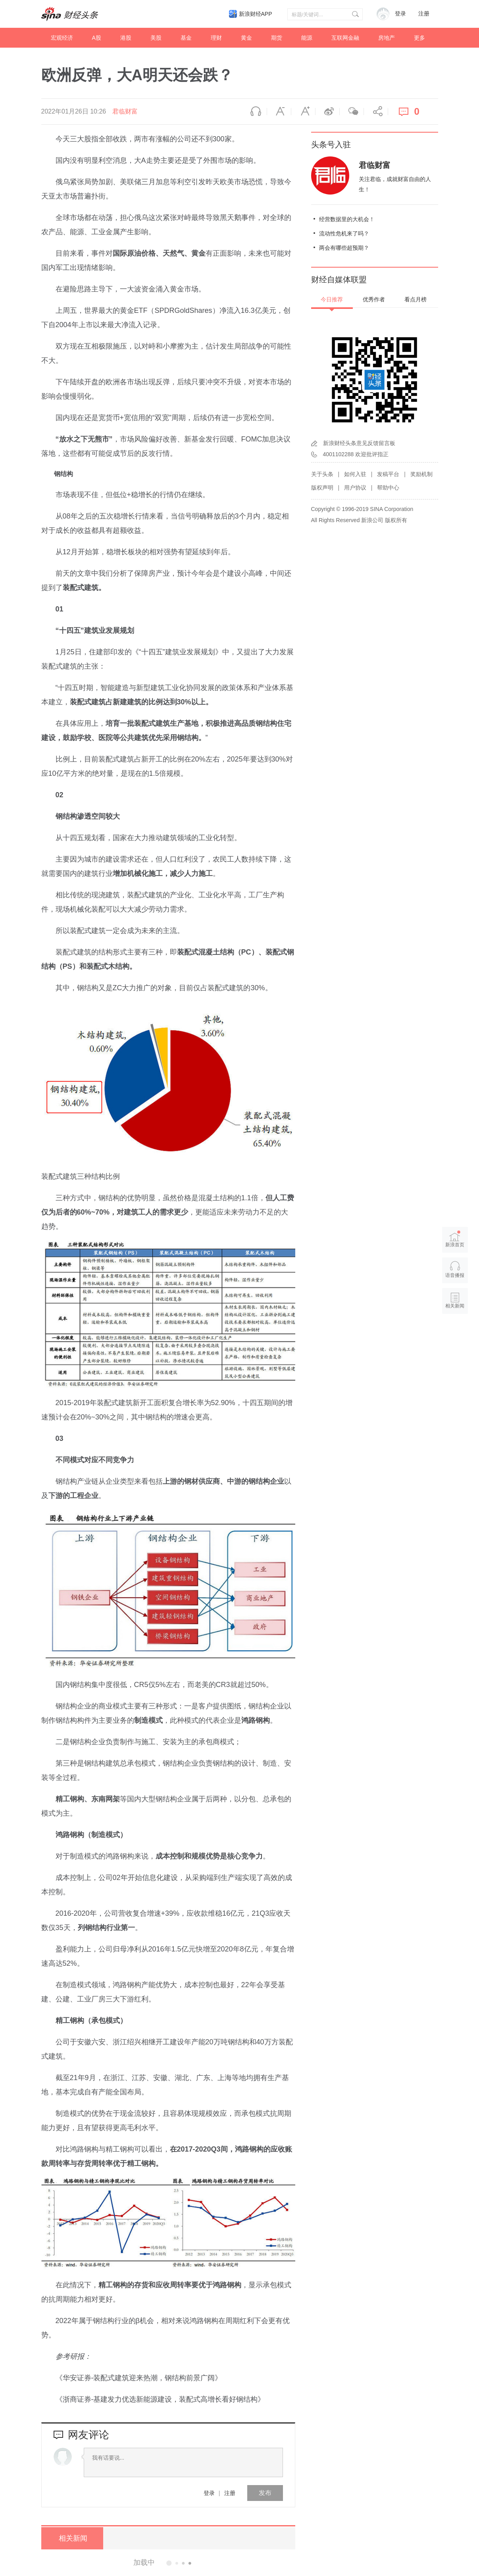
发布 (265, 2492)
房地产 (386, 38)
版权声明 (322, 487)
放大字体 (303, 112)
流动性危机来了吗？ (344, 233)
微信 (352, 112)
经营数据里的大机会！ (347, 219)
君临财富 (125, 111)
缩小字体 (279, 112)
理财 (216, 38)
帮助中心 (388, 487)
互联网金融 (345, 38)
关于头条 (322, 474)
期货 (276, 38)
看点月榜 (415, 299)
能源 (306, 38)
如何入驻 (355, 474)
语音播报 (255, 112)
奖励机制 (421, 474)
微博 (327, 112)
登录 (209, 2493)
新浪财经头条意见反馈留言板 (359, 443)
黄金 (246, 38)
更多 (419, 38)
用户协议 (355, 487)
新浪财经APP (255, 14)
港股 (125, 38)
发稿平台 (388, 474)
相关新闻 (71, 2538)
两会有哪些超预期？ (344, 248)
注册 (423, 14)
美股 (156, 38)
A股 (96, 38)
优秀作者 (374, 299)
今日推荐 (332, 299)
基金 (186, 38)
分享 (376, 112)
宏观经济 (62, 38)
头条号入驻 (331, 144)
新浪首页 (454, 1239)
